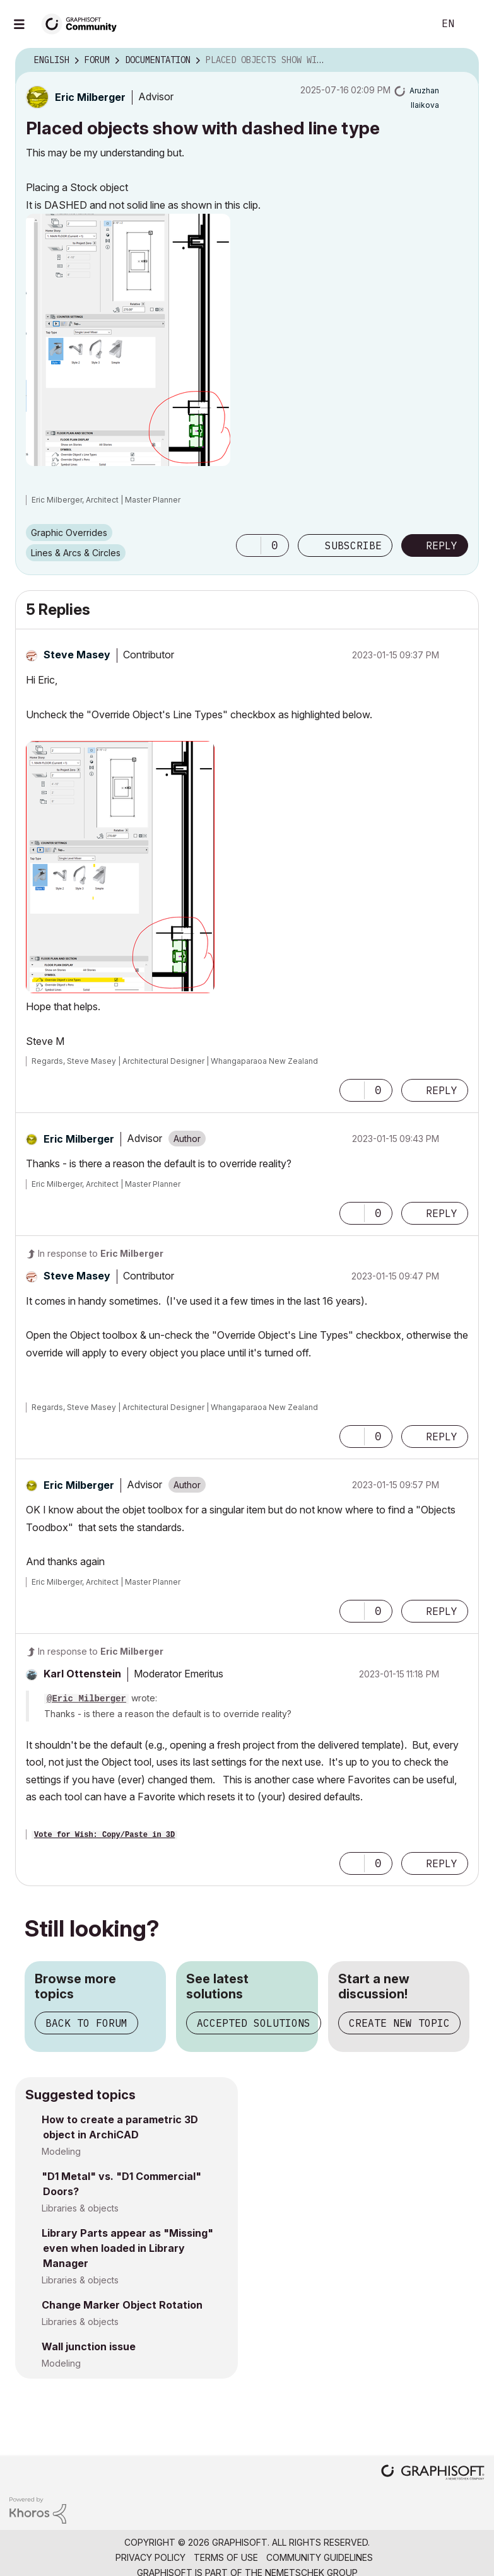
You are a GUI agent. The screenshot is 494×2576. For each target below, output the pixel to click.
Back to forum (86, 2023)
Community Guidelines (319, 2557)
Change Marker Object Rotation (122, 2305)
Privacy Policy (150, 2557)
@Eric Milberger (86, 1699)
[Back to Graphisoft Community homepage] (83, 23)
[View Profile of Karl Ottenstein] (82, 1673)
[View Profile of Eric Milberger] (90, 97)
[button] (128, 340)
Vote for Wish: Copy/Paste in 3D (104, 1835)
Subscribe (353, 545)
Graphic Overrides (69, 532)
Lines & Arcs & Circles (76, 552)
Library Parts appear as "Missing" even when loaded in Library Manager (127, 2248)
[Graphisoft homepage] (433, 2473)
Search (410, 24)
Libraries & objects (80, 2208)
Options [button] (461, 60)
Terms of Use (226, 2557)
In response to (100, 1253)
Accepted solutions (253, 2023)
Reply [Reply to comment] (441, 1090)
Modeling (61, 2151)
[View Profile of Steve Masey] (77, 654)
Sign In (474, 24)
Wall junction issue (89, 2346)
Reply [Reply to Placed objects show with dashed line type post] (441, 545)
